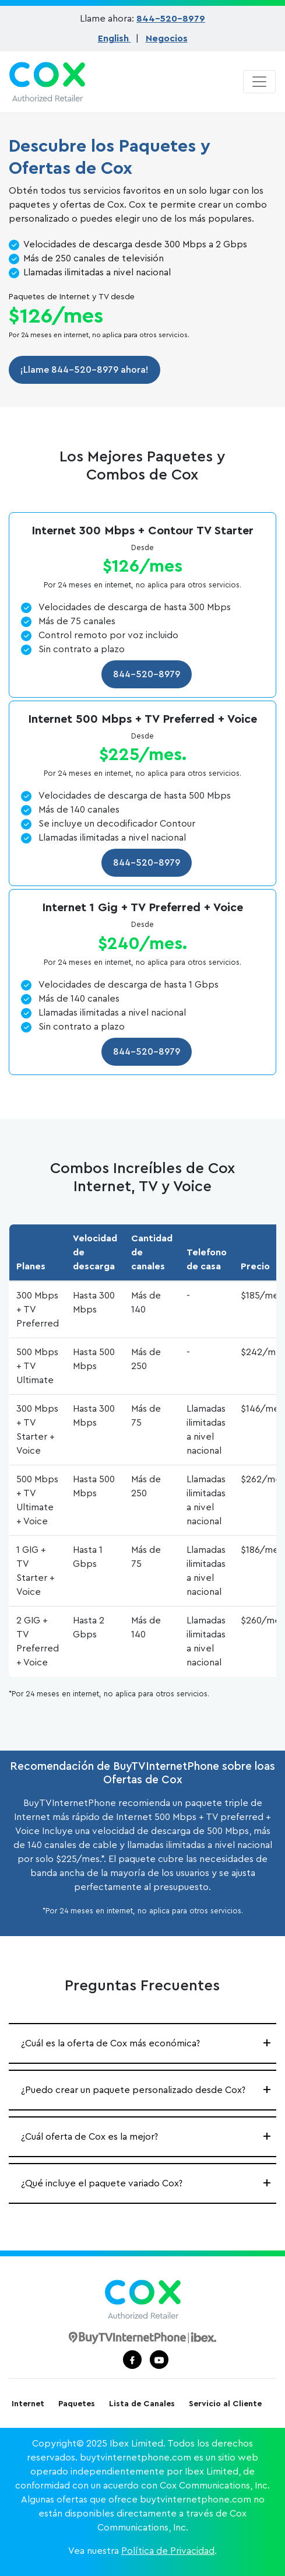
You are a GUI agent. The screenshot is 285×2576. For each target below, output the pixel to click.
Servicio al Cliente (225, 2404)
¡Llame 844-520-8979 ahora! (84, 369)
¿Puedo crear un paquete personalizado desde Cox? (133, 2090)
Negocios (167, 38)
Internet (28, 2404)
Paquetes (76, 2404)
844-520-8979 (170, 18)
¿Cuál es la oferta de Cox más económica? (110, 2043)
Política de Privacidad (167, 2551)
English (114, 38)
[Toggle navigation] (259, 81)
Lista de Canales (142, 2404)
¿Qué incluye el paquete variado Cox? (101, 2183)
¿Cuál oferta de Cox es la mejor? (89, 2136)
